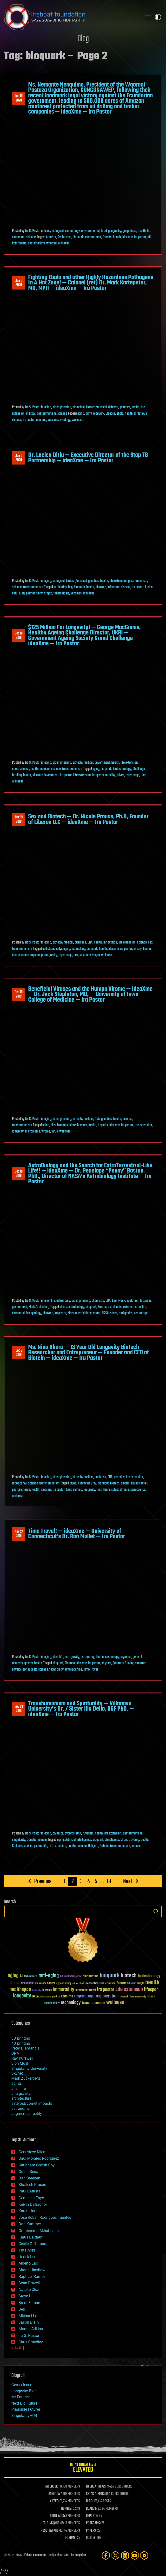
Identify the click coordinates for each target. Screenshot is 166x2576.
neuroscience (20, 769)
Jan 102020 (19, 98)
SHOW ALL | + (18, 2348)
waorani (51, 243)
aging (47, 407)
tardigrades (126, 1313)
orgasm (35, 955)
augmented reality (26, 2113)
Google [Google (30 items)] (140, 1983)
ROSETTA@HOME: (52, 2531)
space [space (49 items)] (151, 1996)
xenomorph (141, 1313)
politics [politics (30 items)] (56, 1996)
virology (65, 420)
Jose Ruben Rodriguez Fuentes (45, 2217)
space (113, 1313)
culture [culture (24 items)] (75, 1983)
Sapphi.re (80, 2555)
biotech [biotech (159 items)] (129, 1975)
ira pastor (140, 237)
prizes (120, 775)
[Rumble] (144, 2555)
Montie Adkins (31, 2328)
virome (45, 1131)
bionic (100, 1657)
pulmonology (34, 593)
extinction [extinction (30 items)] (110, 1983)
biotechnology (122, 769)
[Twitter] (115, 2555)
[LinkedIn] (125, 2555)
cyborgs (70, 1833)
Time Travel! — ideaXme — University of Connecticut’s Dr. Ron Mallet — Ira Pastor (76, 1533)
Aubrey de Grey (87, 1483)
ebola (120, 414)
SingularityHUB (24, 2415)
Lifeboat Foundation (34, 2555)
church (124, 1840)
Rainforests (19, 243)
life (45, 1846)
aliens (63, 1307)
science (31, 237)
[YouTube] (135, 2555)
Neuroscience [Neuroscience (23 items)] (45, 1997)
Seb (22, 2309)
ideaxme (127, 237)
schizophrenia (120, 1490)
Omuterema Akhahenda (39, 2230)
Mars (71, 1313)
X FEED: (54, 2501)
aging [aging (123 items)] (13, 1976)
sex (150, 942)
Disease (110, 414)
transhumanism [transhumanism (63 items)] (93, 2003)
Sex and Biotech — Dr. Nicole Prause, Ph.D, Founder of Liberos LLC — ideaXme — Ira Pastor (88, 819)
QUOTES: (91, 2538)
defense (113, 407)
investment (51, 775)
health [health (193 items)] (152, 1982)
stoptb (48, 593)
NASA (105, 1313)
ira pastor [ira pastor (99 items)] (105, 1989)
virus (55, 1131)
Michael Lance (31, 2315)
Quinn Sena (28, 2171)
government (102, 763)
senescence (137, 1490)
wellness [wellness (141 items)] (115, 2002)
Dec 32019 (18, 1353)
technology (56, 1669)
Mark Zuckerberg (39, 1307)
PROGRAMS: (93, 2523)
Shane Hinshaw (32, 2270)
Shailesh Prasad (32, 2184)
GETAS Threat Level (83, 2468)
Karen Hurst (29, 2211)
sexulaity (85, 955)
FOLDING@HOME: (53, 2523)
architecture (21, 2098)
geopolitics (129, 231)
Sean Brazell (29, 2283)
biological (58, 231)
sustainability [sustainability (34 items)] (52, 2003)
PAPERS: (91, 2531)
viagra (96, 955)
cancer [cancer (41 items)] (51, 1983)
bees (47, 231)
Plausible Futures (26, 2409)
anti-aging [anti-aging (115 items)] (49, 1976)
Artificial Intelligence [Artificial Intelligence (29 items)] (70, 1976)
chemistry (98, 1301)
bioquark (78, 237)
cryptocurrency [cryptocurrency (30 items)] (63, 1983)
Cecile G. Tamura (33, 2243)
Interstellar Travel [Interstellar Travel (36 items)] (85, 1990)
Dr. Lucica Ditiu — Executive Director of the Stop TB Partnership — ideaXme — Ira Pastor (88, 457)
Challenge (139, 769)
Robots (104, 1846)
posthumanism (46, 414)
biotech (74, 1125)
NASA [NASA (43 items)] (35, 1997)
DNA (90, 942)
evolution (132, 1301)
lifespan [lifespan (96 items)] (151, 1989)
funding (17, 775)
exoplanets (115, 1307)
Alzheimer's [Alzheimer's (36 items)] (30, 1976)
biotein (125, 1483)
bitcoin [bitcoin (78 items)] (13, 1983)
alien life (49, 1301)
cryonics (125, 1657)
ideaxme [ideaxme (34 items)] (47, 1990)
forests (107, 237)
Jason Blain (29, 2322)
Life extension (82, 775)
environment (93, 237)
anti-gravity (72, 1657)
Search (156, 1911)
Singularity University (29, 2068)
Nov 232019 (18, 1709)
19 (109, 1881)
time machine (73, 1669)
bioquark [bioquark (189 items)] (110, 1975)
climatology (72, 231)
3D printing (20, 2038)
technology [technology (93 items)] (71, 2003)
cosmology (112, 1657)
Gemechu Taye (31, 2198)
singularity (18, 1840)
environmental (90, 231)
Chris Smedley (31, 2342)
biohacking (78, 949)
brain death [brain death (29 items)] (40, 1983)
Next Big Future (24, 2403)
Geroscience (21, 2384)
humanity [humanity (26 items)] (36, 1990)
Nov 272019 (19, 1534)
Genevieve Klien (32, 2152)
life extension (118, 581)
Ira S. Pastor (32, 231)
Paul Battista (29, 2191)
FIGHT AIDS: (57, 2516)
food (104, 231)
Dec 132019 (19, 819)
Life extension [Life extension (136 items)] (129, 1989)
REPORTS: (92, 2516)
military (30, 414)
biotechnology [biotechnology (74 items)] (149, 1976)
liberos (147, 949)
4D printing (20, 2043)
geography (114, 231)
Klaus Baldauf (31, 2237)
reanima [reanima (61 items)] (67, 1996)
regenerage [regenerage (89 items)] (84, 1996)
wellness (63, 243)
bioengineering (62, 407)
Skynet (17, 2073)
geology (36, 1313)
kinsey (137, 949)
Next (127, 1881)
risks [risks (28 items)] (132, 1996)
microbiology (83, 1313)
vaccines (53, 420)
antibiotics (60, 587)
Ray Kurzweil (22, 2058)
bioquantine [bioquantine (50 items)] (91, 1976)
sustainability (36, 243)
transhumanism (33, 587)
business (80, 942)
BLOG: (89, 2501)
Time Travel (91, 1669)
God (14, 1846)
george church (21, 1490)
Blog (83, 39)
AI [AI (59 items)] (21, 1976)
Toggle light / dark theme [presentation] (158, 17)
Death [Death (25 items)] (82, 1983)
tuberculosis (61, 593)
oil (149, 237)
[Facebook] (106, 2555)
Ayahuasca (64, 237)
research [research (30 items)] (124, 1996)
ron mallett (30, 1669)
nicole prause (20, 955)
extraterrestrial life (134, 1307)
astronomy (63, 1301)
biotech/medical (96, 407)
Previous (42, 1881)
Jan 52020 (18, 283)
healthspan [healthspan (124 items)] (20, 1990)
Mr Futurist (20, 2397)
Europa (102, 1307)
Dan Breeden (29, 2178)
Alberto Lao (28, 2263)
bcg (70, 587)
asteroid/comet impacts (31, 2103)
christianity (112, 1840)
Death (144, 1840)
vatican (136, 1846)
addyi (58, 949)
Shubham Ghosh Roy (37, 2165)
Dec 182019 (19, 635)
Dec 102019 (19, 994)
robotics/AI (19, 1483)
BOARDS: (91, 2509)
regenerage (132, 775)
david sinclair (139, 1483)
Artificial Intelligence (78, 1840)
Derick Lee (27, 2256)
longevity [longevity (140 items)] (22, 1996)
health (142, 231)
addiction (48, 949)
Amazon (51, 237)
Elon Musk (118, 1301)
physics (106, 1663)
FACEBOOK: (52, 2486)
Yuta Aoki (27, 2250)
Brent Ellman (29, 2302)
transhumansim (120, 1846)
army (89, 414)
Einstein (70, 1663)
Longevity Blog (24, 2391)
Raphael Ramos (32, 2276)
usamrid (41, 420)
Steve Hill (26, 2296)
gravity (28, 1663)
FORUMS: (70, 2538)
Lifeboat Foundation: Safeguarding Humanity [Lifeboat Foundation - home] (71, 17)
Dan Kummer (30, 2224)
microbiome (32, 1131)
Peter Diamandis (25, 2048)
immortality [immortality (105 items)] (63, 1989)
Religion (93, 1846)
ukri (143, 775)
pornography (49, 955)
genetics (125, 407)
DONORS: (66, 2509)
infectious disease (118, 587)
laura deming (74, 1490)
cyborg (135, 1840)
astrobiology (76, 1307)
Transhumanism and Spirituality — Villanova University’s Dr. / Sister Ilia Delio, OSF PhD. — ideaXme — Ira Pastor (81, 1709)
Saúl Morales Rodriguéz (39, 2158)
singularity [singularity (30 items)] (140, 1996)
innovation (110, 942)
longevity (98, 775)
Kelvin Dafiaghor (33, 2204)
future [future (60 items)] (121, 1983)
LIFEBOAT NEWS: (96, 2486)
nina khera (103, 1490)
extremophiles (21, 1313)
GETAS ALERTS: (95, 2494)
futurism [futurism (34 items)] (131, 1983)
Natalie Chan (29, 2289)
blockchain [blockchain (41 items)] (26, 1983)
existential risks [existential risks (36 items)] (95, 1983)
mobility (110, 775)
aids (53, 1125)
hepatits (103, 1125)
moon (96, 1313)
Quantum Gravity (123, 1663)
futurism (145, 1301)
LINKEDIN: (54, 2494)
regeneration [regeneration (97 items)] (107, 1996)
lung (22, 593)
